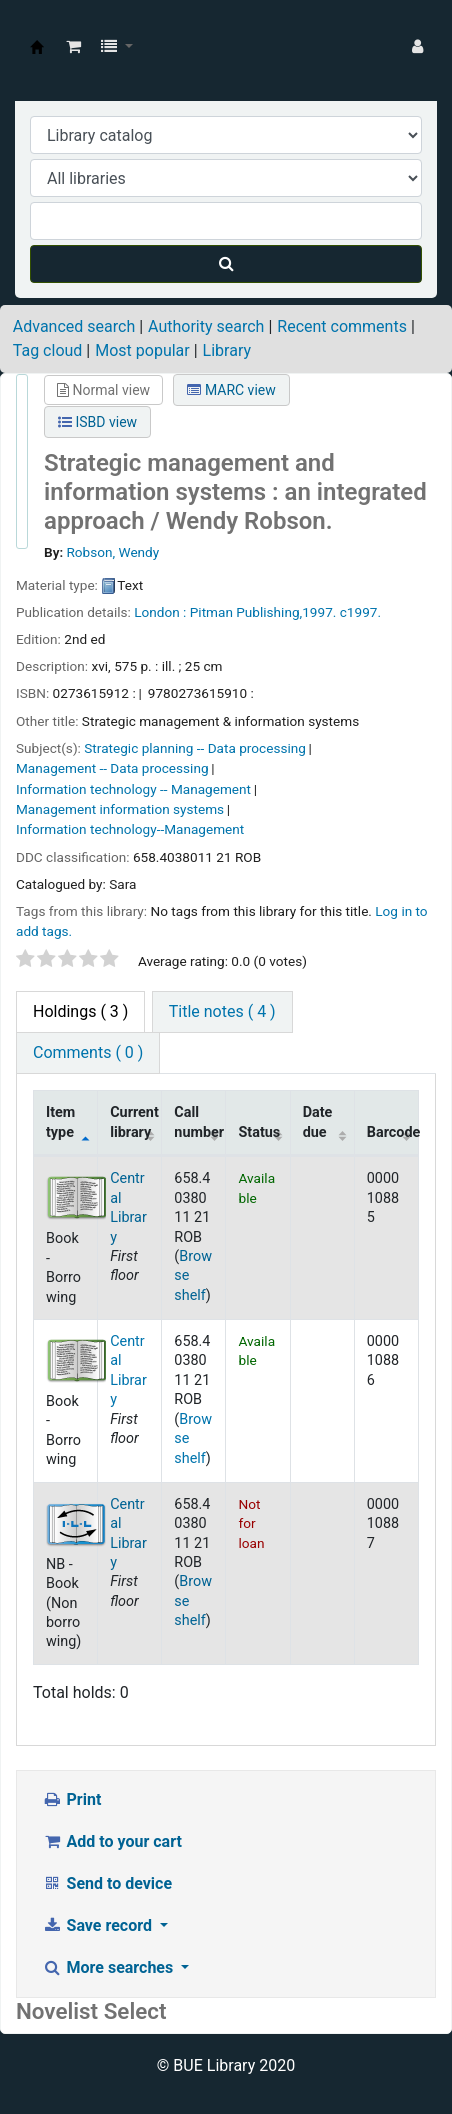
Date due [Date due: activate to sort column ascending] (318, 1122)
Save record (99, 1925)
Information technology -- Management (133, 789)
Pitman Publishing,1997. (263, 612)
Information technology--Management (130, 829)
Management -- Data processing (112, 768)
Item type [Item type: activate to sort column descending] (60, 1122)
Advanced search (74, 326)
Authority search (206, 326)
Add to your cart (112, 1841)
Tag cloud (48, 350)
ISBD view (97, 422)
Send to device (107, 1883)
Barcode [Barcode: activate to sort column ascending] (393, 1132)
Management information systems (120, 809)
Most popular (142, 350)
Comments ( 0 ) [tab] (88, 1052)
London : (160, 612)
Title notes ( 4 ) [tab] (222, 1011)
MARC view (231, 390)
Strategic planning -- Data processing (195, 748)
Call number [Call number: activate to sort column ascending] (199, 1122)
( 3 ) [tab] (80, 1011)
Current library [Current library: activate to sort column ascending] (134, 1122)
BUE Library (37, 47)
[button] (73, 47)
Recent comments (342, 326)
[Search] (226, 264)
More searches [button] (109, 1967)
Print (71, 1799)
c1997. (360, 612)
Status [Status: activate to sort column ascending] (259, 1132)
